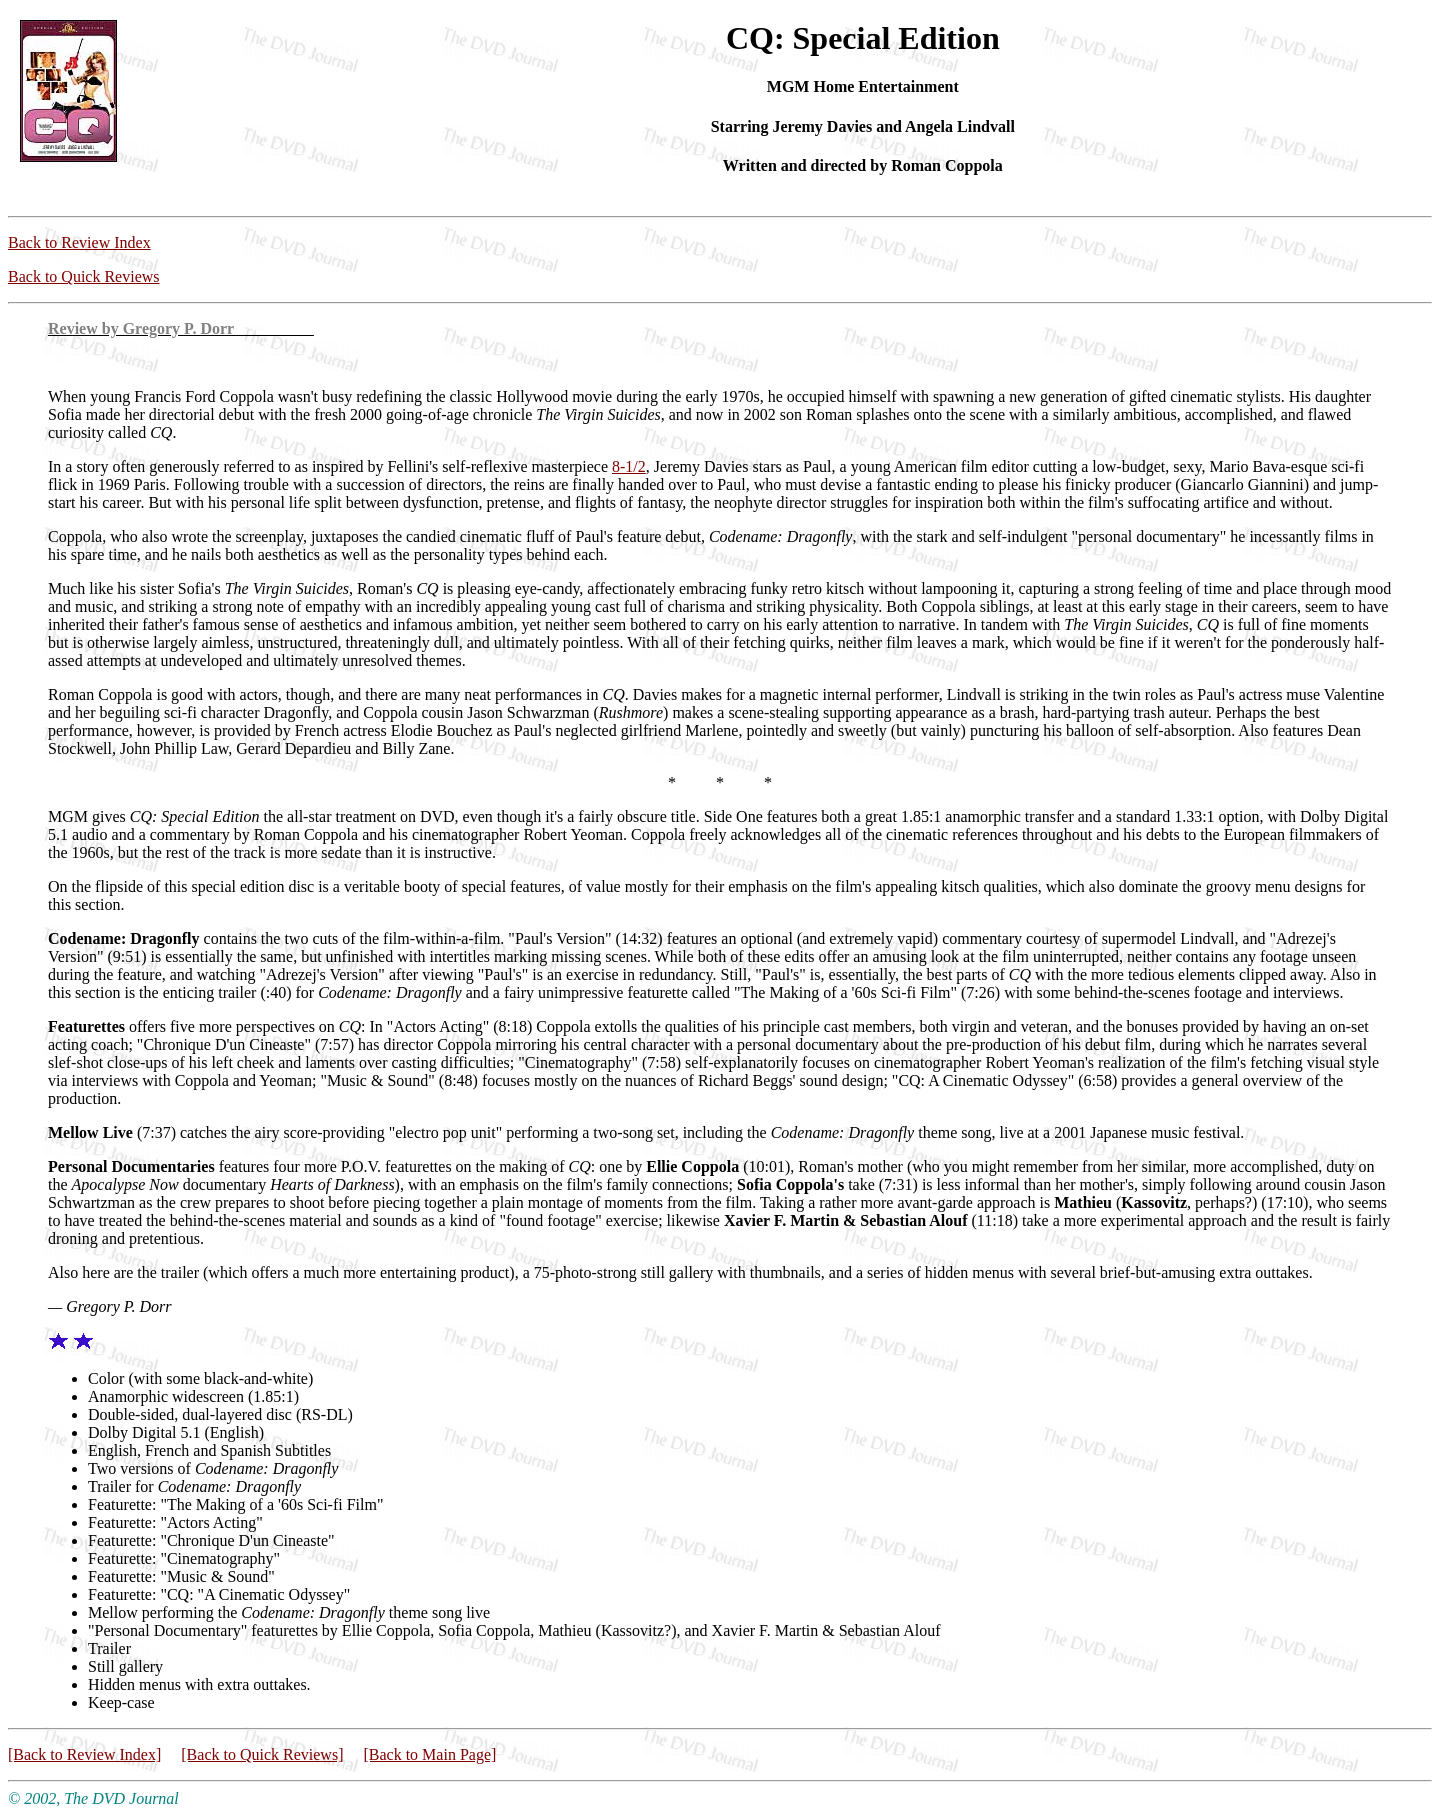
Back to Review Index (79, 242)
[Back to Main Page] (429, 1754)
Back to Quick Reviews (84, 276)
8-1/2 (629, 466)
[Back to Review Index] (84, 1754)
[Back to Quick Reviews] (262, 1754)
